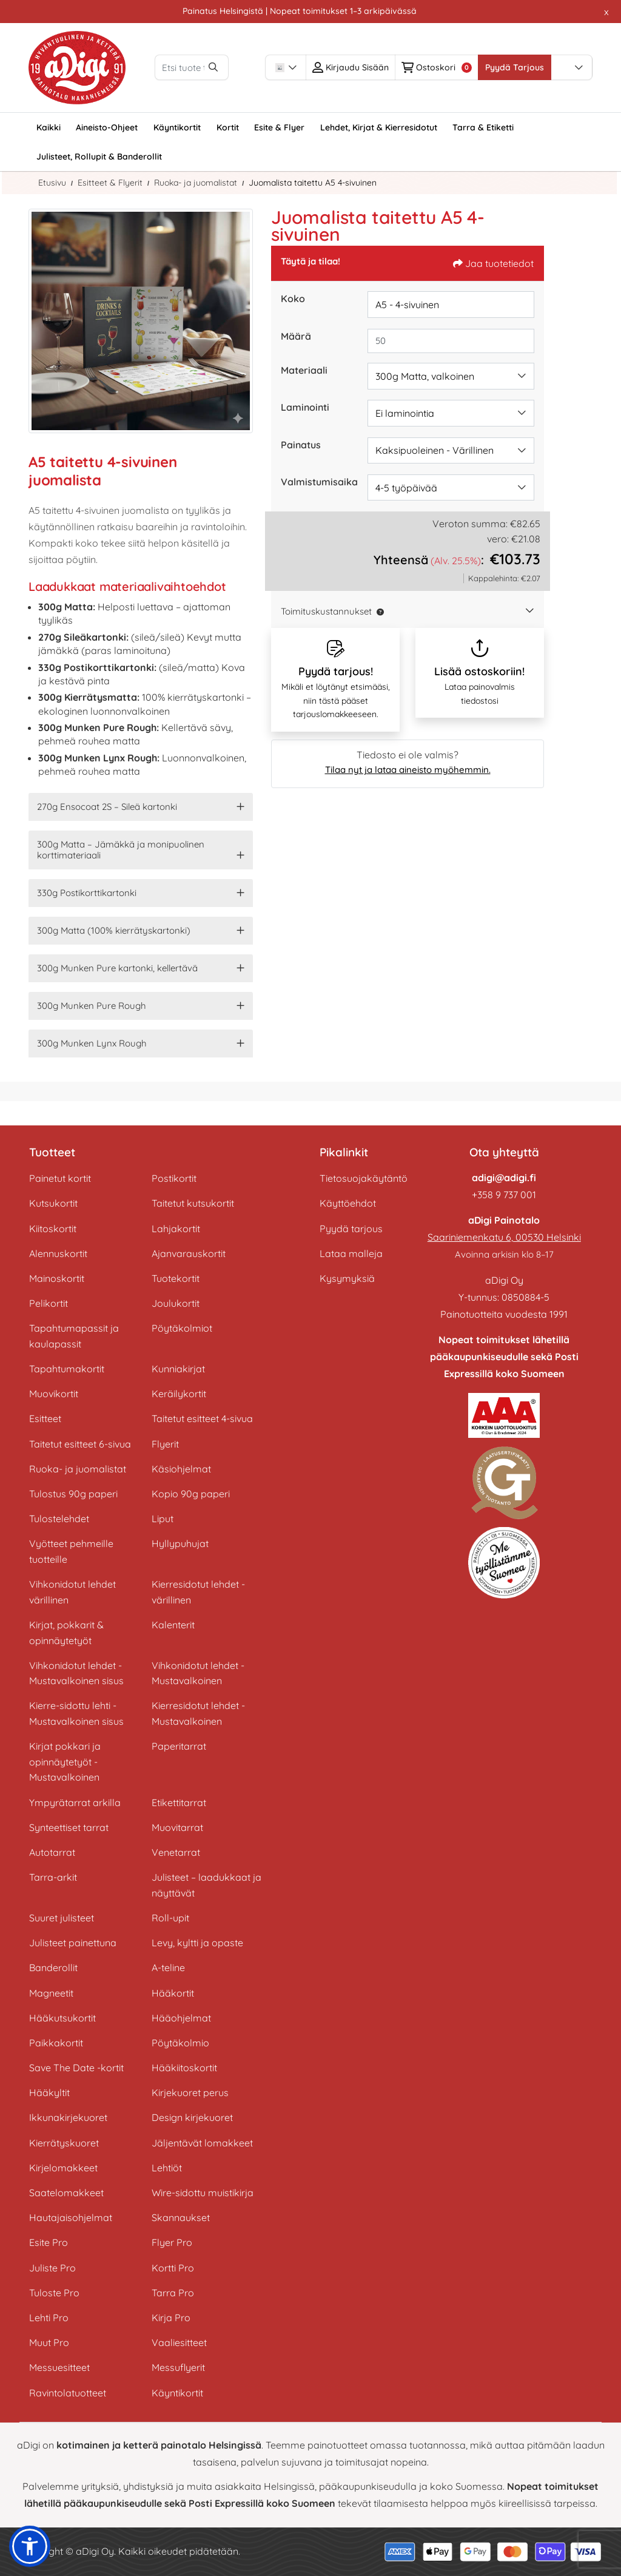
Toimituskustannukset (326, 611)
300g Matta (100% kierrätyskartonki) (113, 930)
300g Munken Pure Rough (91, 1005)
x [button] (606, 11)
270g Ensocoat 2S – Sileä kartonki (107, 806)
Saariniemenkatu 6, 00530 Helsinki (504, 1237)
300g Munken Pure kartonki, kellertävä (117, 968)
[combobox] (326, 67)
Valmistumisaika (319, 482)
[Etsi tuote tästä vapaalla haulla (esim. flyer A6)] (212, 67)
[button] (378, 611)
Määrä (296, 336)
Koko (293, 298)
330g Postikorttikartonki (86, 893)
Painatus (301, 445)
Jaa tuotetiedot (493, 263)
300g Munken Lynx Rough (92, 1043)
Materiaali (304, 370)
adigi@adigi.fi (504, 1178)
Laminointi (305, 407)
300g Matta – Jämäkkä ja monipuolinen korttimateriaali (120, 849)
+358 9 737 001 (504, 1195)
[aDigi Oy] (77, 68)
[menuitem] (49, 127)
